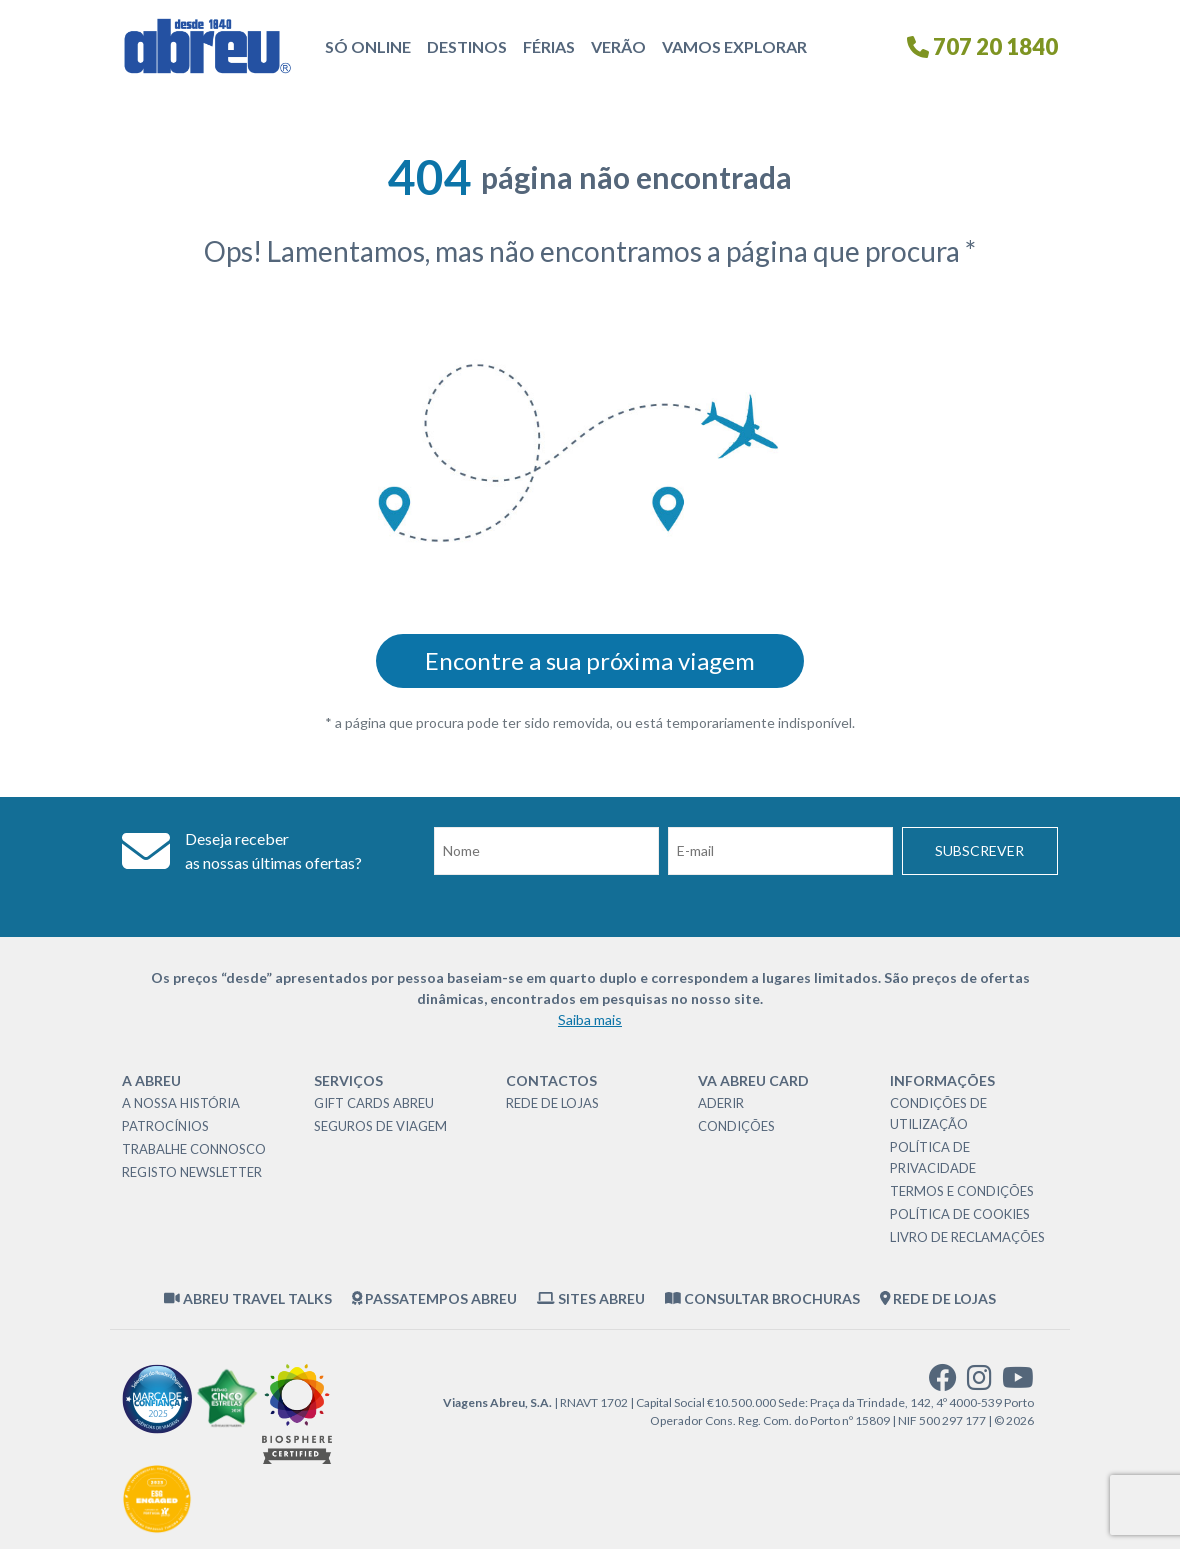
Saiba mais (590, 1019)
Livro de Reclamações (967, 1237)
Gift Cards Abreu (374, 1103)
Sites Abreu (591, 1298)
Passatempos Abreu (435, 1298)
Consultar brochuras (762, 1298)
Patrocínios (165, 1126)
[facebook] (943, 1382)
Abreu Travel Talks (248, 1298)
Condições (736, 1126)
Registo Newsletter (192, 1172)
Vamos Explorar (734, 46)
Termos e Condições (962, 1191)
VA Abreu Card (753, 1080)
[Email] (780, 851)
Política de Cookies (960, 1214)
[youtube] (1018, 1382)
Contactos (551, 1080)
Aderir (721, 1103)
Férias (549, 46)
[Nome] (546, 851)
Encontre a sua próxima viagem (590, 660)
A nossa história (181, 1103)
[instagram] (979, 1382)
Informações (942, 1080)
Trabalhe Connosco (194, 1149)
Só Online (368, 46)
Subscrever (979, 850)
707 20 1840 (982, 46)
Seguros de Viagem (380, 1126)
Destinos (467, 46)
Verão (618, 46)
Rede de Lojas (552, 1103)
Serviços (348, 1080)
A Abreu (151, 1080)
